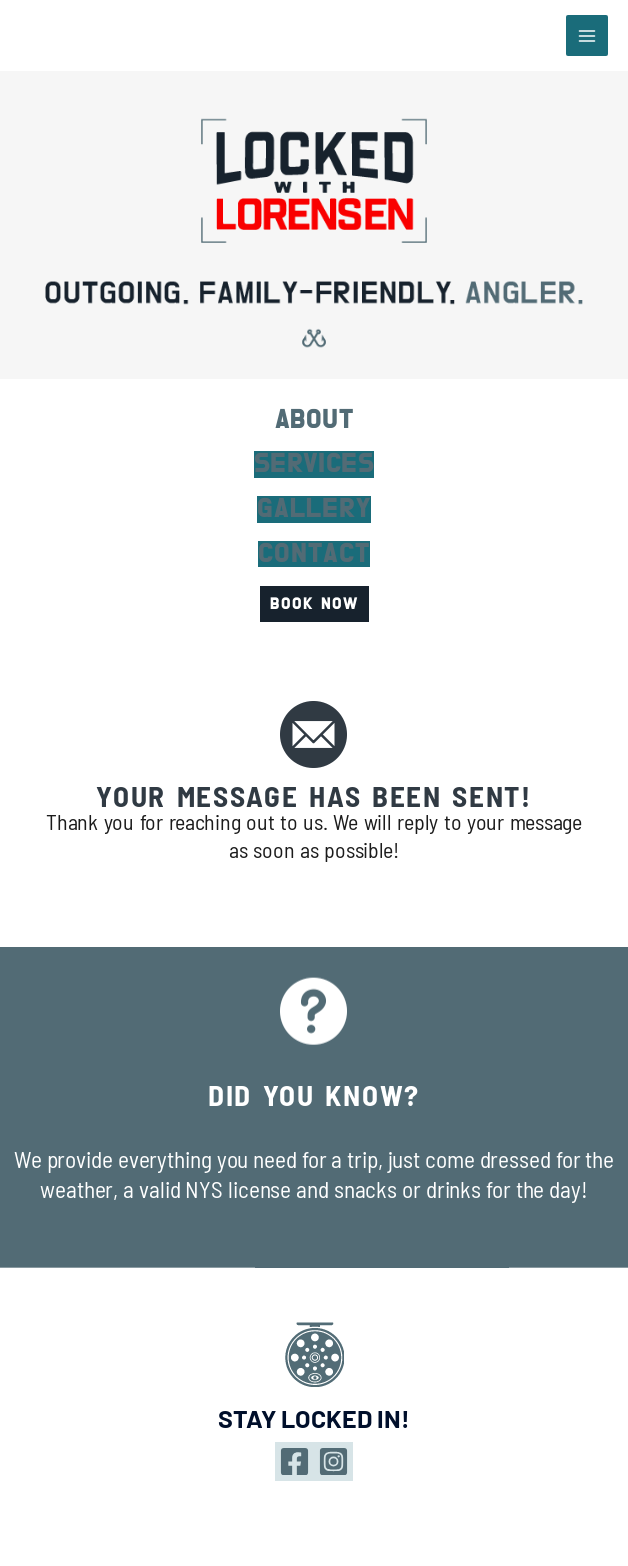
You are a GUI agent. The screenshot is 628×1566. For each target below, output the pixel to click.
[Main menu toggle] (587, 36)
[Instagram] (333, 1461)
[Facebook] (294, 1461)
